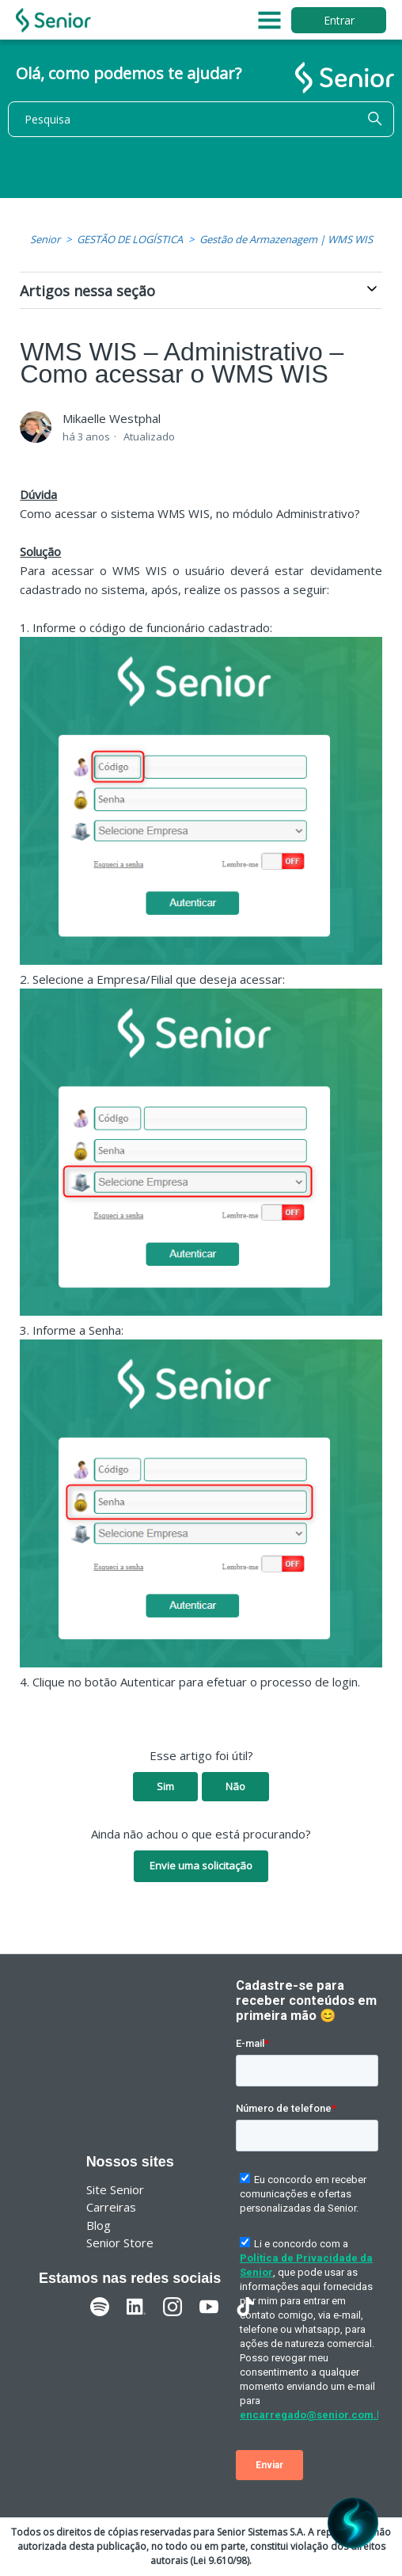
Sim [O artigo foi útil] (165, 1786)
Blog (98, 2225)
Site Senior (115, 2189)
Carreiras (111, 2207)
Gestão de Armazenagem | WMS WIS (286, 239)
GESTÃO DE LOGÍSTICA (130, 239)
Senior (45, 239)
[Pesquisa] (201, 119)
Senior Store (120, 2242)
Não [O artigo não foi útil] (235, 1786)
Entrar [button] (339, 20)
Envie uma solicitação (201, 1865)
